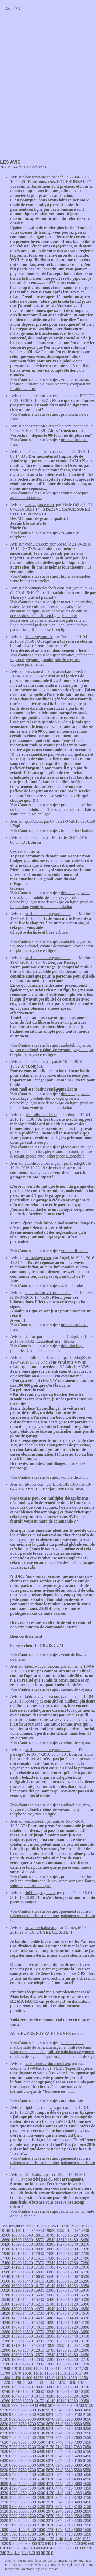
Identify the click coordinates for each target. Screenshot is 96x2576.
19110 (16, 2230)
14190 (61, 2322)
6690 (13, 2456)
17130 (39, 2267)
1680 (78, 2529)
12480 (73, 2355)
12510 (61, 2355)
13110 (16, 2345)
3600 (41, 2502)
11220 (5, 2382)
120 (32, 2552)
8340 (59, 2428)
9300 (41, 2414)
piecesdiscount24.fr (41, 1115)
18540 (50, 2240)
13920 (73, 2327)
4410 (69, 2488)
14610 (84, 2313)
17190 (16, 2267)
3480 (78, 2502)
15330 (84, 2299)
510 (32, 2548)
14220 (50, 2322)
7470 (50, 2442)
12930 (84, 2345)
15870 (61, 2290)
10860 (50, 2387)
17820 (50, 2253)
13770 (39, 2332)
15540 (5, 2299)
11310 (61, 2378)
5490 (13, 2474)
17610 (39, 2258)
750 (70, 2543)
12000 (73, 2364)
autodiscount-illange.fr (43, 1163)
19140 (5, 2230)
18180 (5, 2249)
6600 (41, 2456)
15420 (50, 2299)
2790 (13, 2516)
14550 (16, 2318)
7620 (4, 2442)
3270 (50, 2506)
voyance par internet (27, 664)
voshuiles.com (36, 544)
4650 (87, 2483)
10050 (84, 2401)
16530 (84, 2276)
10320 (73, 2396)
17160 (28, 2267)
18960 (72, 2230)
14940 (50, 2309)
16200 (28, 2286)
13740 (50, 2332)
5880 (78, 2465)
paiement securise (75, 1911)
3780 (78, 2497)
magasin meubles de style (75, 2056)
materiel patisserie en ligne (42, 625)
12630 (16, 2355)
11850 (38, 2368)
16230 (16, 2286)
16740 (5, 2276)
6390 (13, 2460)
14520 (28, 2318)
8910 (69, 2419)
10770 (84, 2387)
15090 (84, 2304)
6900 (41, 2451)
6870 (50, 2451)
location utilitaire (24, 384)
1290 (13, 2539)
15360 (73, 2299)
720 (77, 2543)
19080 (27, 2230)
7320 (4, 2447)
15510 (16, 2299)
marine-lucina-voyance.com (48, 914)
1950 (87, 2525)
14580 (5, 2318)
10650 (39, 2391)
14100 (5, 2327)
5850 (87, 2465)
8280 (78, 2428)
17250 (84, 2263)
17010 (84, 2267)
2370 (50, 2520)
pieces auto (35, 1156)
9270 (50, 2414)
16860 (50, 2272)
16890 (39, 2272)
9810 (71, 2405)
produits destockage (46, 897)
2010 (69, 2525)
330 (75, 2548)
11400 (27, 2378)
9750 (89, 2405)
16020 (5, 2290)
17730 (84, 2253)
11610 (38, 2373)
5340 (59, 2474)
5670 (50, 2470)
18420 (5, 2244)
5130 (32, 2479)
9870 (52, 2405)
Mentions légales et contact (39, 2569)
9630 (32, 2410)
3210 (69, 2506)
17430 (16, 2263)
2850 (87, 2511)
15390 (61, 2299)
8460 (22, 2428)
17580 (50, 2258)
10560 (73, 2391)
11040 (71, 2382)
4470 (50, 2488)
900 (34, 2543)
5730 (32, 2470)
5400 (41, 2474)
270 (89, 2548)
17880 (28, 2253)
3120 (4, 2511)
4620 (4, 2488)
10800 (73, 2387)
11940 (5, 2368)
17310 (61, 2263)
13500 (50, 2336)
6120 (4, 2465)
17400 (28, 2263)
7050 (87, 2447)
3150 (87, 2506)
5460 (22, 2474)
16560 (73, 2276)
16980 (5, 2272)
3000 (41, 2511)
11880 (27, 2368)
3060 (22, 2511)
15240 (28, 2304)
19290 (41, 2226)
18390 (16, 2244)
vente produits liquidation (51, 906)
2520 (4, 2520)
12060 (50, 2364)
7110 (68, 2447)
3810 (69, 2497)
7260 (22, 2447)
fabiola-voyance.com (42, 1666)
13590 (16, 2336)
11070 (60, 2382)
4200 (41, 2493)
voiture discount (74, 1251)
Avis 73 (12, 9)
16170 (39, 2286)
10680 (28, 2391)
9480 (78, 2410)
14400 (73, 2318)
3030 (32, 2511)
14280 (28, 2322)
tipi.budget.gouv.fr (40, 1893)
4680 (78, 2483)
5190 (13, 2479)
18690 (84, 2235)
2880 (78, 2511)
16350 (61, 2281)
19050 (39, 2230)
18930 (84, 2230)
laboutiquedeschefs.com (44, 588)
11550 (61, 2373)
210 (10, 2552)
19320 (30, 2226)
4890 (13, 2483)
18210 (84, 2244)
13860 (5, 2332)
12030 (61, 2364)
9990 (15, 2405)
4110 (68, 2493)
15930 (39, 2290)
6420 (4, 2460)
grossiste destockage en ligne (54, 902)
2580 (78, 2516)
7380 (78, 2442)
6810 (69, 2451)
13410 (84, 2336)
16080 (72, 2286)
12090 (39, 2364)
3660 (22, 2502)
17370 (39, 2263)
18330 (39, 2244)
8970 (50, 2419)
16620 (50, 2276)
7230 (32, 2447)
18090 (39, 2249)
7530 (32, 2442)
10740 (5, 2391)
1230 (32, 2539)
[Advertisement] (43, 50)
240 (3, 2552)
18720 (73, 2235)
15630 (61, 2295)
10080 (72, 2401)
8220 (4, 2433)
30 (48, 2552)
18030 (61, 2249)
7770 (50, 2437)
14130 (84, 2322)
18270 (61, 2244)
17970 (84, 2249)
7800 (41, 2437)
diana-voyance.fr (38, 636)
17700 (5, 2258)
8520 (4, 2428)
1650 (87, 2529)
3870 (50, 2497)
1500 (41, 2534)
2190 (13, 2525)
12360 (28, 2359)
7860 (22, 2437)
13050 (39, 2345)
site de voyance (67, 659)
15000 (28, 2309)
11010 (82, 2382)
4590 (13, 2488)
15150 (61, 2304)
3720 (4, 2502)
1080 (77, 2539)
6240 (59, 2460)
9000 (41, 2419)
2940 (59, 2511)
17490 (84, 2258)
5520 (4, 2474)
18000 (73, 2249)
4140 (59, 2493)
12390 (16, 2359)
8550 (87, 2424)
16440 (28, 2281)
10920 (28, 2387)
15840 (73, 2290)
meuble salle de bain (27, 2047)
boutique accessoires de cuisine (43, 618)
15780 (5, 2295)
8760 (22, 2424)
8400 (41, 2428)
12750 (61, 2350)
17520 (73, 2258)
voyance (68, 655)
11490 (83, 2373)
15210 (39, 2304)
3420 (4, 2506)
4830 (32, 2483)
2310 (69, 2520)
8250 (87, 2428)
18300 (50, 2244)
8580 (78, 2424)
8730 (32, 2424)
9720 (4, 2410)
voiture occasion (74, 379)
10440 (28, 2396)
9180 (78, 2414)
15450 (39, 2299)
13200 (73, 2341)
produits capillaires (41, 809)
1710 (69, 2529)
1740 (59, 2529)
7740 (59, 2437)
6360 (22, 2460)
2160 (22, 2525)
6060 (22, 2465)
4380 (78, 2488)
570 (17, 2548)
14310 (16, 2322)
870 (41, 2543)
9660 (22, 2410)
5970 (50, 2465)
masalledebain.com (40, 1927)
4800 (41, 2483)
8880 (78, 2419)
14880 (73, 2309)
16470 (16, 2281)
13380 (5, 2341)
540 (25, 2548)
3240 (59, 2506)
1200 (41, 2539)
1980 (78, 2525)
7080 (77, 2447)
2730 (32, 2516)
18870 (16, 2235)
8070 (50, 2433)
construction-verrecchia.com (48, 396)
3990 (13, 2497)
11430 (16, 2378)
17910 (16, 2253)
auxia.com (33, 451)
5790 (13, 2470)
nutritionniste (72, 2100)
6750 (87, 2451)
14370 (84, 2318)
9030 (32, 2419)
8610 (69, 2424)
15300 (5, 2304)
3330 (32, 2506)
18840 (28, 2235)
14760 (28, 2313)
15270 (16, 2304)
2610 (69, 2516)
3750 (87, 2497)
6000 (41, 2465)
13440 (73, 2336)
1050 (86, 2539)
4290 (13, 2493)
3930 (32, 2497)
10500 (5, 2396)
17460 (5, 2263)
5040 (59, 2479)
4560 (22, 2488)
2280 (78, 2520)
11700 (5, 2373)
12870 (16, 2350)
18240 (73, 2244)
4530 (32, 2488)
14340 (5, 2322)
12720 (73, 2350)
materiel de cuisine (76, 602)
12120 (28, 2364)
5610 (69, 2470)
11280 (72, 2378)
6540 (59, 2456)
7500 (41, 2442)
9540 (59, 2410)
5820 (4, 2470)
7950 (87, 2433)
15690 (39, 2295)
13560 (28, 2336)
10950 (16, 2387)
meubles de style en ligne (31, 2056)
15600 (73, 2295)
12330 (39, 2359)
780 (62, 2543)
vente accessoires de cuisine (65, 611)
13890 (84, 2327)
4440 (59, 2488)
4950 (87, 2479)
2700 (41, 2516)
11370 (38, 2378)
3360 (22, 2506)
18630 (16, 2240)
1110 (68, 2539)
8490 (13, 2428)
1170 (50, 2539)
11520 (72, 2373)
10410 (39, 2396)
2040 (59, 2525)
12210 (84, 2359)
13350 (16, 2341)
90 (38, 2552)
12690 (84, 2350)
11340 (50, 2378)
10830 (61, 2387)
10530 (84, 2391)
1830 (32, 2529)
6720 (4, 2456)
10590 (61, 2391)
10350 (61, 2396)
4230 (32, 2493)
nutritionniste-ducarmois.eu (47, 2063)
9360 (22, 2414)
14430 (61, 2318)
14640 (73, 2313)
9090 (13, 2419)
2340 (59, 2520)
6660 (22, 2456)
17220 (5, 2267)
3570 (50, 2502)
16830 (61, 2272)
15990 (16, 2290)
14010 (39, 2327)
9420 (4, 2414)
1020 (4, 2543)
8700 (41, 2424)
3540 (59, 2502)
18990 (61, 2230)
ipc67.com (33, 821)
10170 (39, 2401)
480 (39, 2548)
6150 (87, 2460)
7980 (78, 2433)
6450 (87, 2456)
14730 (39, 2313)
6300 (41, 2460)
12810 (39, 2350)
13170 (84, 2341)
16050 (84, 2286)
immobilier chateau (77, 830)
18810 (39, 2235)
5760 (22, 2470)
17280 (73, 2263)
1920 (4, 2529)
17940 (5, 2253)
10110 (61, 2401)
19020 (50, 2230)
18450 (84, 2240)
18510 (61, 2240)
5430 (32, 2474)
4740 (59, 2483)
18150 (16, 2249)
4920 (4, 2483)
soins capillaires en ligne (30, 814)
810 (55, 2543)
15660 (50, 2295)
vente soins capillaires (77, 809)
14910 (61, 2309)
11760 (72, 2368)
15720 (28, 2295)
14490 (39, 2318)
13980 (50, 2327)
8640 (59, 2424)
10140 (50, 2401)
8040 (59, 2433)
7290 (13, 2447)
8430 (32, 2428)
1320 (4, 2539)
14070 (16, 2327)
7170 (50, 2447)
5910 (69, 2465)
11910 (16, 2368)
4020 (4, 2497)
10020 (5, 2405)
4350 (87, 2488)
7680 (78, 2437)
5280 (78, 2474)
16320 (73, 2281)
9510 (69, 2410)
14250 (39, 2322)
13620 (5, 2336)
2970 (50, 2511)
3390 (13, 2506)
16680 (28, 2276)
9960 (24, 2405)
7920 (4, 2437)
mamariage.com (38, 1258)
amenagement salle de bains (69, 2047)
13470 (61, 2336)
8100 (41, 2433)
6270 (50, 2460)
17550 (61, 2258)
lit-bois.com (35, 1484)
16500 (5, 2281)
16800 (73, 2272)
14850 (84, 2309)
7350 (87, 2442)
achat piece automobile (65, 1156)
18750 (61, 2235)
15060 (5, 2309)
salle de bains (72, 2042)
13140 (5, 2345)
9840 (61, 2405)
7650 (87, 2437)
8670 (50, 2424)
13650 (84, 2332)
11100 (49, 2382)
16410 (39, 2281)
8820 (4, 2424)
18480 (73, 2240)
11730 (83, 2368)
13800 (28, 2332)
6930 (32, 2451)
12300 (50, 2359)
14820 (5, 2313)
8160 (22, 2433)
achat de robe (72, 1285)
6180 (78, 2460)
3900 (41, 2497)
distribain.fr (34, 2174)
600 (10, 2548)
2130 (32, 2525)
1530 (32, 2534)
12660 (5, 2355)
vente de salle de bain (28, 2052)
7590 (13, 2442)
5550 (87, 2470)
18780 (50, 2235)
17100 (50, 2267)
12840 (28, 2350)
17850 (39, 2253)
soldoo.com (34, 837)
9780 (80, 2405)
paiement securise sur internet (34, 1916)
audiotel (67, 941)
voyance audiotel (24, 946)
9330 (32, 2414)
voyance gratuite (39, 659)
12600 (28, 2355)
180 (17, 2552)
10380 (50, 2396)
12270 (61, 2359)
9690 (13, 2410)
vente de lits (71, 1654)
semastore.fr (35, 671)
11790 (61, 2368)
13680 (73, 2332)
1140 (59, 2539)
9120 (4, 2419)
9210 (69, 2414)
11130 (38, 2382)
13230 (61, 2341)
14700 (50, 2313)
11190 (16, 2382)
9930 (34, 2405)
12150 (16, 2364)
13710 (61, 2332)
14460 (50, 2318)
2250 (87, 2520)
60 (43, 2552)
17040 (73, 2267)
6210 (69, 2460)
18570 (39, 2240)
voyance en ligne (42, 950)
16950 (16, 2272)
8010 (69, 2433)
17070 (61, 2267)
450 (46, 2548)
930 (27, 2543)
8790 (13, 2424)
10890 (39, 2387)
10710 (16, 2391)
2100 (41, 2525)
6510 (69, 2456)
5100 (41, 2479)
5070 (50, 2479)
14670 (61, 2313)
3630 (32, 2502)
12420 (5, 2359)
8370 (50, 2428)
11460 (5, 2378)
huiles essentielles (76, 576)
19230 (64, 2226)
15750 (16, 2295)
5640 (59, 2470)
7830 (32, 2437)
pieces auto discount (61, 1151)
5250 (87, 2474)
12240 (73, 2359)
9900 (43, 2405)
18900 (5, 2235)
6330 (32, 2460)
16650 (39, 2276)
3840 (59, 2497)
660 (91, 2543)
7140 (59, 2447)
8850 (87, 2419)
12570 (39, 2355)
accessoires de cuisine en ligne (35, 616)
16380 (50, 2281)
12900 (5, 2350)
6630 (32, 2456)
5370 (50, 2474)
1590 (13, 2534)
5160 (22, 2479)
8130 (32, 2433)
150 (25, 2552)
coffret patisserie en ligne (48, 629)
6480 (78, 2456)
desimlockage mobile (43, 1350)
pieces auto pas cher (26, 1151)
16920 (28, 2272)
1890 (13, 2529)
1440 (59, 2534)
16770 (84, 2272)
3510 (69, 2502)
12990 (61, 2345)
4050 (87, 2493)
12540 (50, 2355)
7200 (41, 2447)
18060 (50, 2249)
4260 (22, 2493)
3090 (13, 2511)
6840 (59, 2451)
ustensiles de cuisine (27, 606)
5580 (78, 2470)
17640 (28, 2258)
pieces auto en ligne (77, 1147)
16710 (16, 2276)
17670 (16, 2258)
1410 (69, 2534)
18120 (28, 2249)
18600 (28, 2240)
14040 (28, 2327)
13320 (28, 2341)
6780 (78, 2451)
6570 (50, 2456)
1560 (22, 2534)
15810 (84, 2290)
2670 (50, 2516)
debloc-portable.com (42, 1336)
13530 (39, 2336)
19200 (75, 2226)
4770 (50, 2483)
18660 (5, 2240)
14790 (16, 2313)
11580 (50, 2373)
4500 (41, 2488)
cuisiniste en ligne (25, 611)
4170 (50, 2493)
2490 (13, 2520)
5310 (69, 2474)
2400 (41, 2520)
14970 (39, 2309)
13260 (50, 2341)
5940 (59, 2465)
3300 (41, 2506)
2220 (4, 2525)
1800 (41, 2529)
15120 (73, 2304)
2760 (22, 2516)
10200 (28, 2401)
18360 (28, 2244)
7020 (4, 2451)
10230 (16, 2401)
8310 (69, 2428)
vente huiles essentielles (30, 581)
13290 (39, 2341)
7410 (69, 2442)
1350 (87, 2534)
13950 (61, 2327)
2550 (87, 2516)
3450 (87, 2502)
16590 (61, 2276)
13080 (27, 2345)
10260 (5, 2401)
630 (3, 2548)
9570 (50, 2410)
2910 (69, 2511)
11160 (27, 2382)
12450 (84, 2355)
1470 (50, 2534)
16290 (84, 2281)
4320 (4, 2493)
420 (53, 2548)
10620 (50, 2391)
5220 (4, 2479)
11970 (84, 2364)
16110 (61, 2286)
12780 (50, 2350)
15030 (16, 2309)
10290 (84, 2396)
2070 (50, 2525)
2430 (32, 2520)
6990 (13, 2451)
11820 (50, 2368)
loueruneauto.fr (37, 177)
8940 (59, 2419)
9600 (41, 2410)
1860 (22, 2529)
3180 (78, 2506)
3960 (22, 2497)
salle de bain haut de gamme (71, 2052)
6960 (22, 2451)
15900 (50, 2290)
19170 (86, 2226)
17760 (73, 2253)
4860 (22, 2483)
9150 (87, 2414)
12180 (5, 2364)
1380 (78, 2534)
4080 (77, 2493)
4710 (69, 2483)
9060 (22, 2419)
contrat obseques (75, 493)
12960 (72, 2345)
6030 (32, 2465)
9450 (87, 2410)
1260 (22, 2539)
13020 (50, 2345)
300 (82, 2548)
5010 (69, 2479)
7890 (13, 2437)
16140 (50, 2286)
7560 (22, 2442)
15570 (84, 2295)
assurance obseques (26, 497)
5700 (41, 2470)
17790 (61, 2253)
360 (68, 2548)
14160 (73, 2322)
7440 (59, 2442)
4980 (78, 2479)
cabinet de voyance (56, 946)
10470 (16, 2396)
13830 (16, 2332)
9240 (59, 2414)
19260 (53, 2226)
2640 (59, 2516)
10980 (5, 2387)
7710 (69, 2437)
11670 (16, 2373)
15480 (28, 2299)
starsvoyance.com (39, 505)
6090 (13, 2465)
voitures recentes (54, 384)
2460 (22, 2520)
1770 (50, 2529)
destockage (70, 893)
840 (48, 2543)
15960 (28, 2290)
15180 (50, 2304)
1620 (4, 2534)
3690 (13, 2502)
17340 (50, 2263)
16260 (5, 2286)
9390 (13, 2414)
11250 (83, 2378)
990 (12, 2543)
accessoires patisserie (63, 606)
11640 (27, 2373)
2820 (4, 2516)
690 (84, 2543)
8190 (13, 2433)
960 (19, 2543)
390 (60, 2548)
